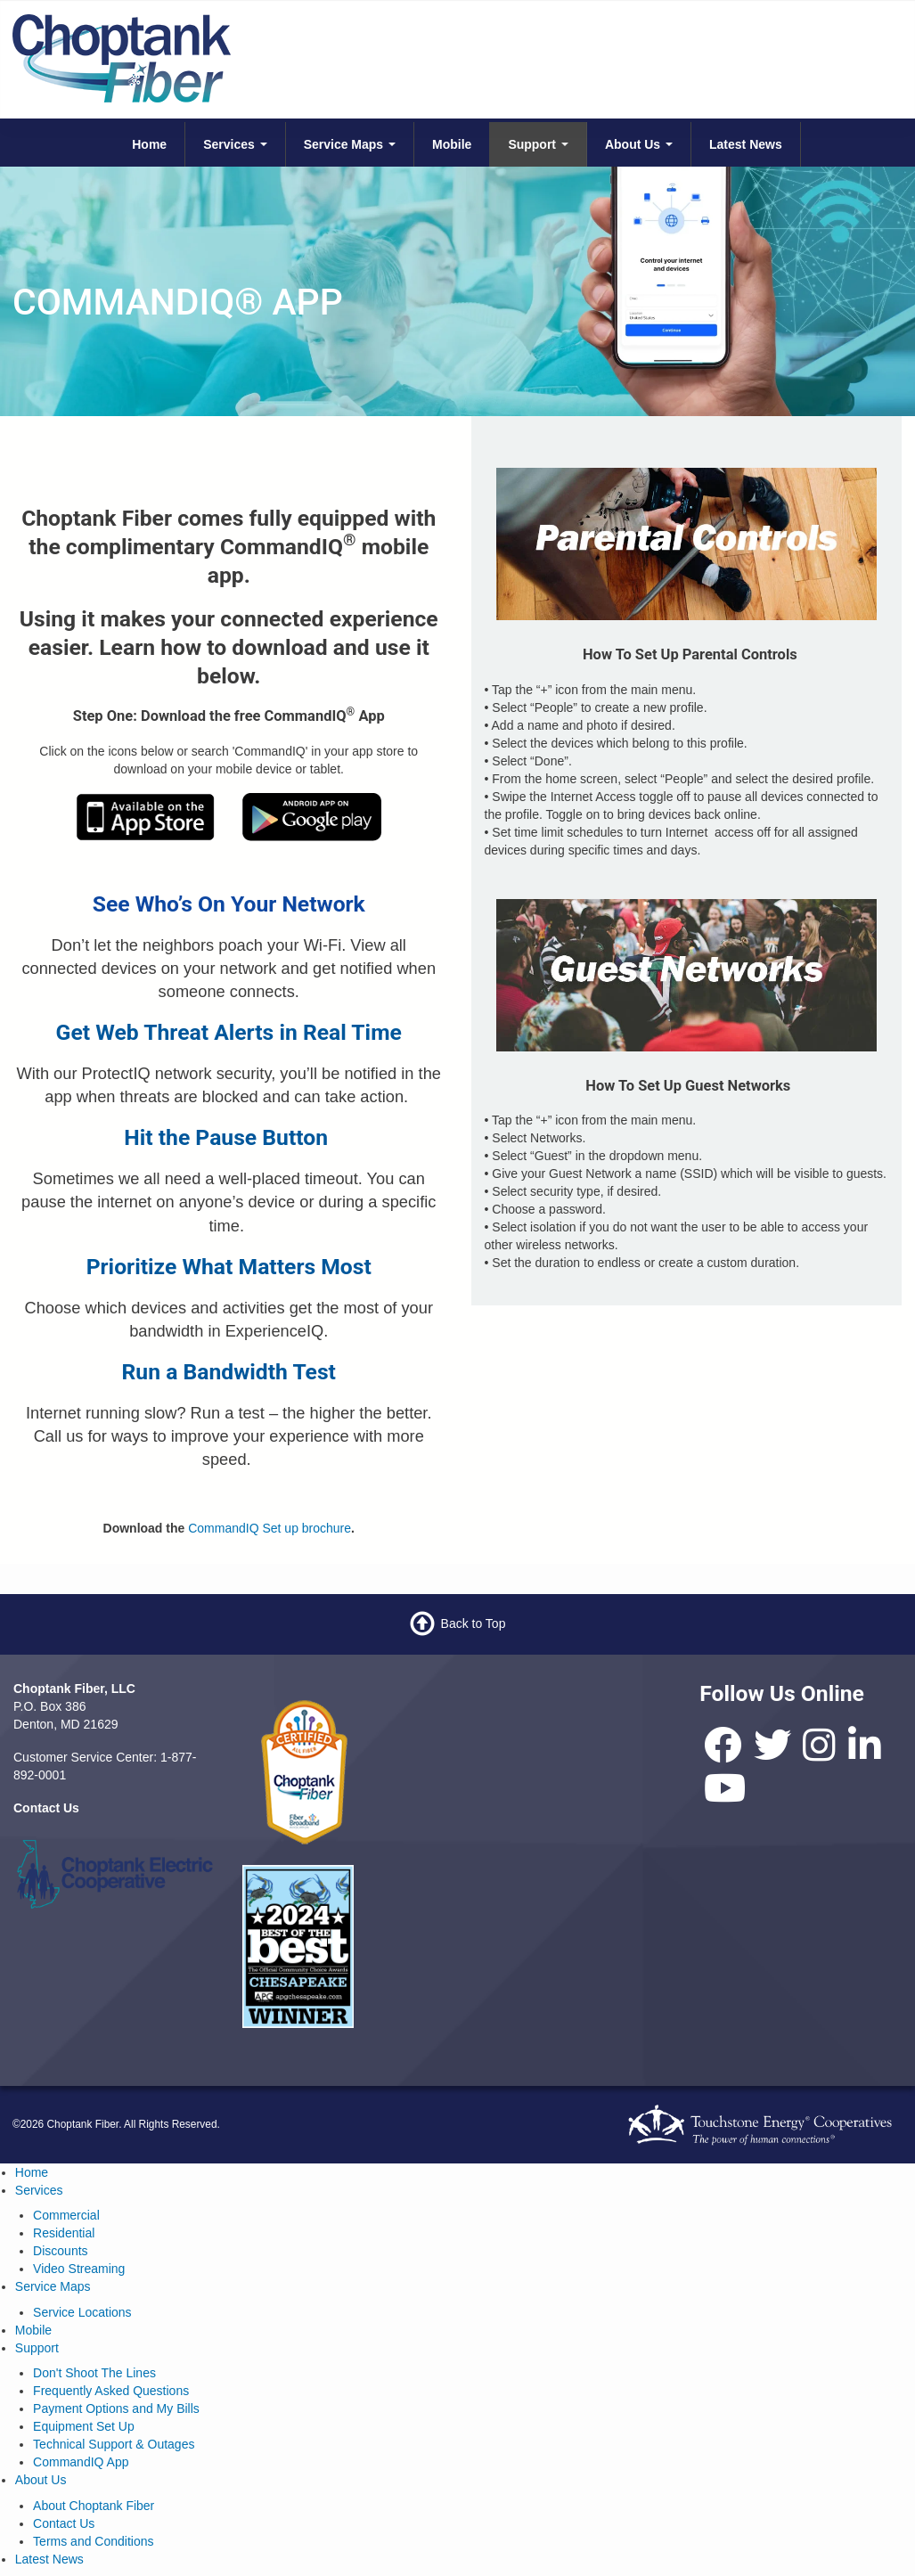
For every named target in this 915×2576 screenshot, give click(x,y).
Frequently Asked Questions (111, 2391)
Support (538, 144)
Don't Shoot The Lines (94, 2373)
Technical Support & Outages (113, 2444)
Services (235, 144)
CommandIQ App (80, 2462)
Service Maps (350, 144)
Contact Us (63, 2523)
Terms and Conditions (93, 2541)
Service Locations (82, 2312)
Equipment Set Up (84, 2426)
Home (149, 144)
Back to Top (473, 1623)
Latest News (745, 144)
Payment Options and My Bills (116, 2408)
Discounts (60, 2251)
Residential (63, 2233)
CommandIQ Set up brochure (269, 1528)
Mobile (451, 144)
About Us (639, 144)
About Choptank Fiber (93, 2505)
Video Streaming (79, 2268)
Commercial (66, 2215)
